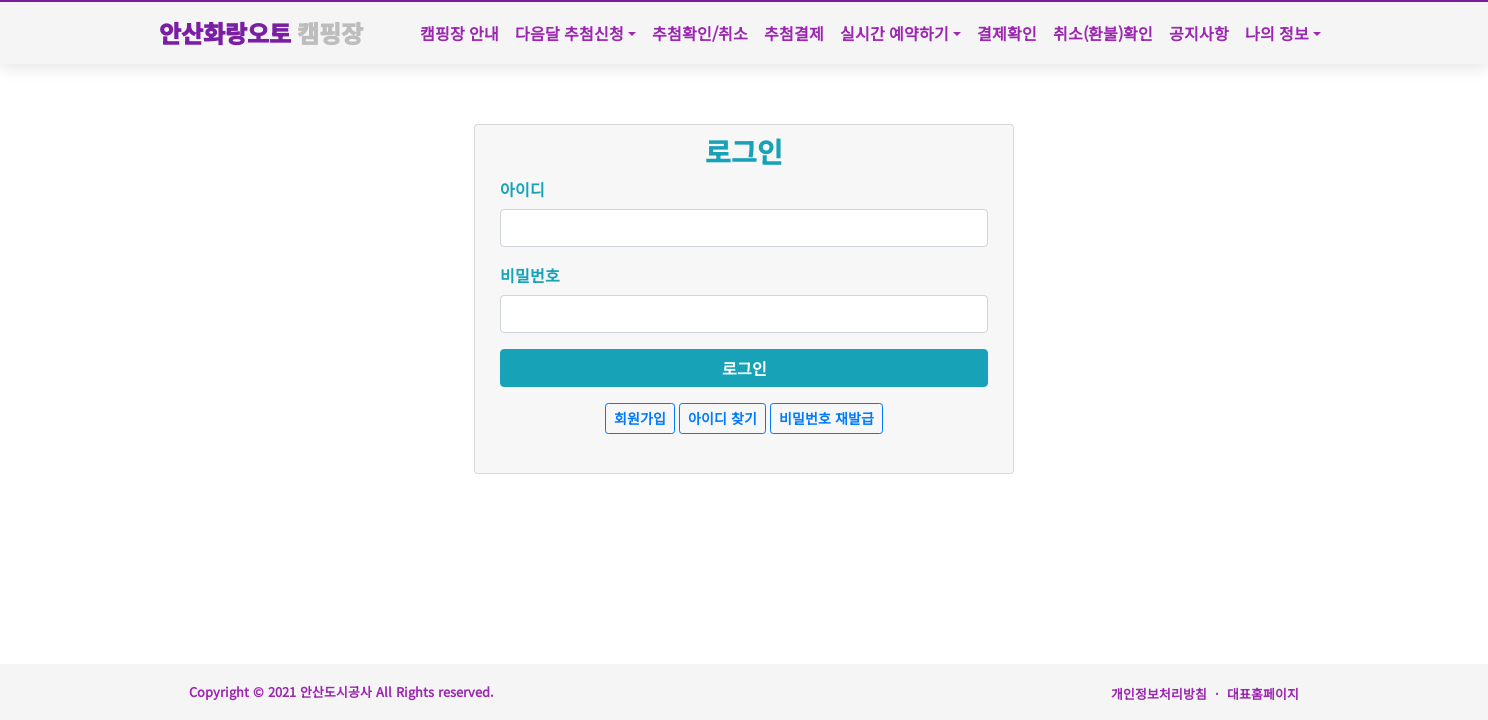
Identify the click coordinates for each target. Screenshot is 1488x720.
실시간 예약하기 (894, 33)
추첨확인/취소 (700, 33)
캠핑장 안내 (459, 33)
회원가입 (640, 418)
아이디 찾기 (722, 418)
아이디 (522, 189)
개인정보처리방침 (1159, 693)
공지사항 (1199, 33)
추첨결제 (794, 33)
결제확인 (1007, 33)
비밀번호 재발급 (826, 418)
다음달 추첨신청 (569, 33)
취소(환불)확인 (1103, 33)
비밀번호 (530, 275)
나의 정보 (1277, 33)
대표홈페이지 (1263, 693)
